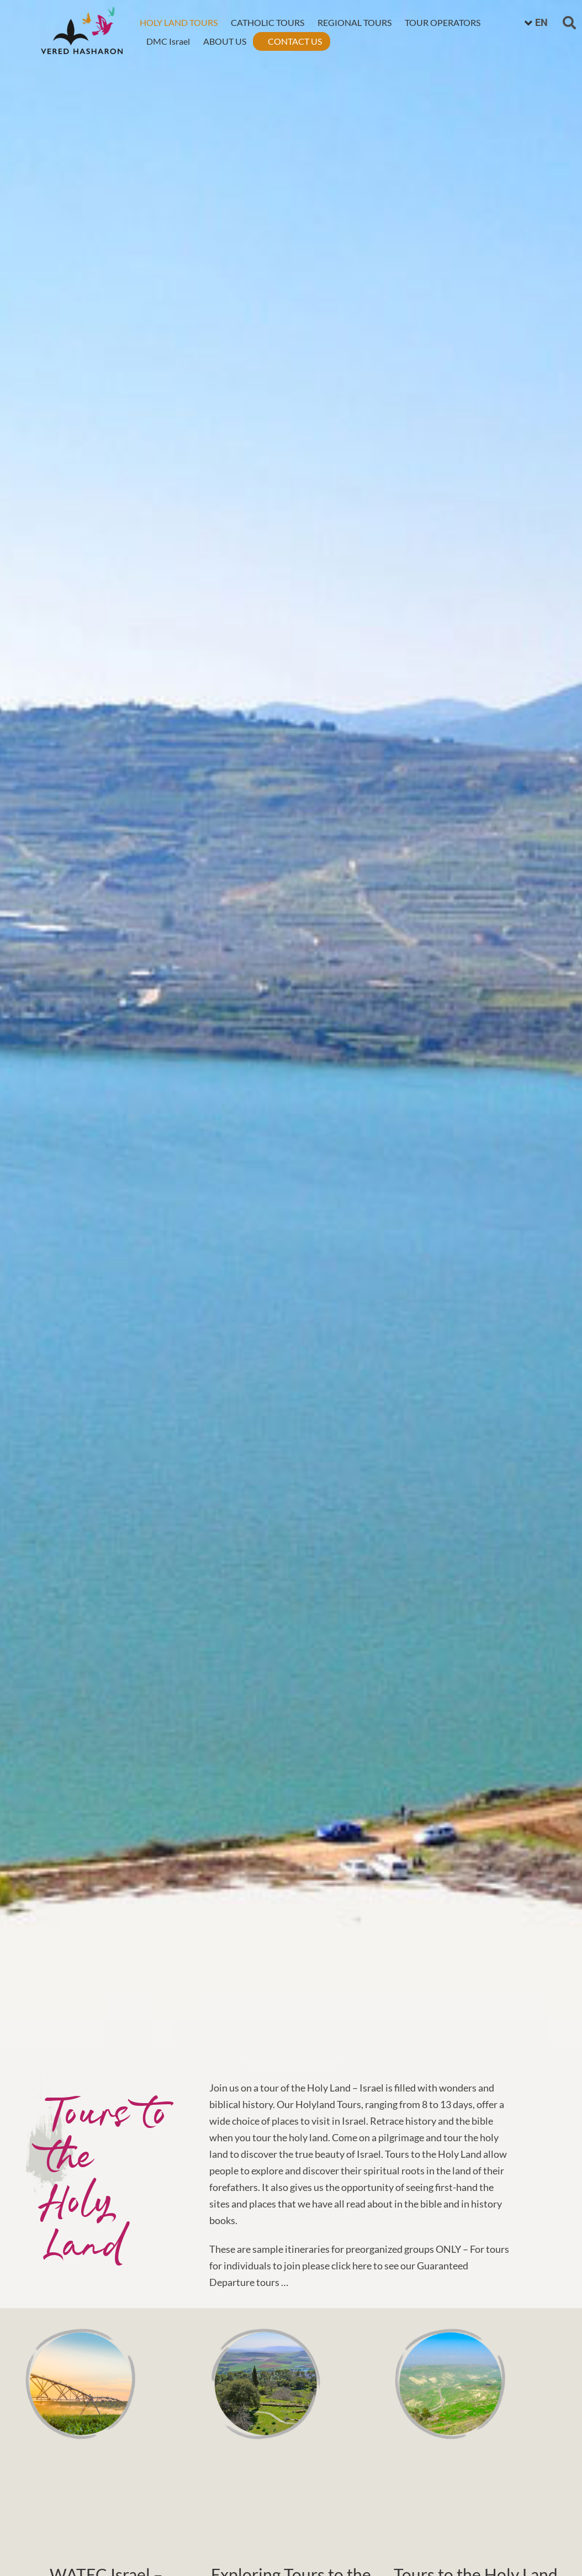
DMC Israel (167, 40)
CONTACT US (294, 40)
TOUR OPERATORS (442, 21)
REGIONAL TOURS (354, 21)
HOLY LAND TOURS (178, 21)
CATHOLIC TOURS (267, 21)
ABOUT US (224, 40)
